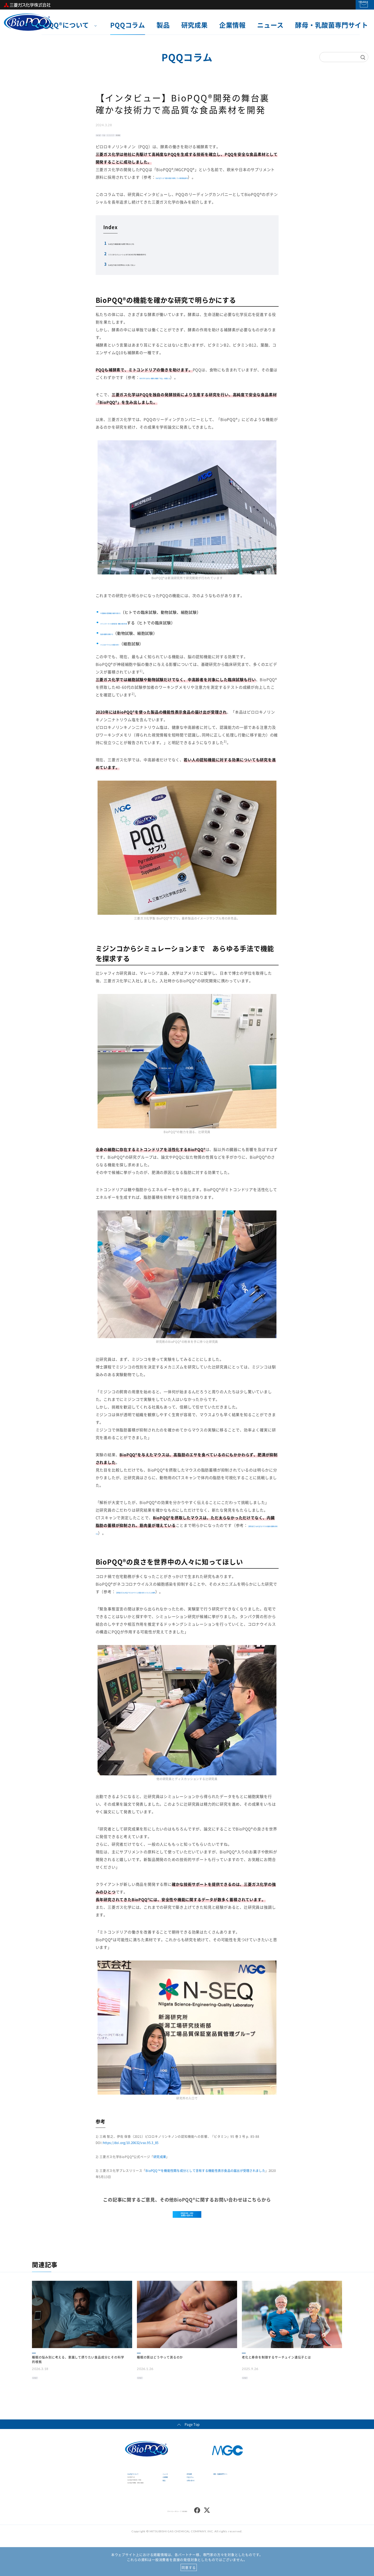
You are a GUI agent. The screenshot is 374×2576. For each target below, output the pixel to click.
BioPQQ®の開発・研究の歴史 (106, 2518)
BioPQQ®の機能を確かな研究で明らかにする (149, 238)
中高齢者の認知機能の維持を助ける (132, 608)
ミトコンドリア (137, 128)
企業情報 (269, 22)
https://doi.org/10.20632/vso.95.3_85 (133, 2138)
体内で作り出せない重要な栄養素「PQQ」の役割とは (188, 373)
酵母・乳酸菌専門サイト (343, 22)
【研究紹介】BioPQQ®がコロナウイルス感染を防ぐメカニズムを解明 (178, 1587)
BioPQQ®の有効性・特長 (103, 2510)
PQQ (118, 128)
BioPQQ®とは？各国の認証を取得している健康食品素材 (206, 173)
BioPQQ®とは (94, 2501)
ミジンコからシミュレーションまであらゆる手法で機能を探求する (168, 249)
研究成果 (240, 22)
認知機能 (159, 128)
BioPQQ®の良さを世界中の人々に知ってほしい (151, 259)
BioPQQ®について (138, 22)
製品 (214, 22)
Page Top (187, 2439)
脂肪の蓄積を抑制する (120, 629)
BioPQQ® (104, 128)
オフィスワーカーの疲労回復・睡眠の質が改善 (142, 618)
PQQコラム (187, 22)
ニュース (298, 22)
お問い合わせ (343, 4)
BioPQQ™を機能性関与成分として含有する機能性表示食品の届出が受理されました (207, 2166)
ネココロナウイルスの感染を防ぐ (130, 639)
